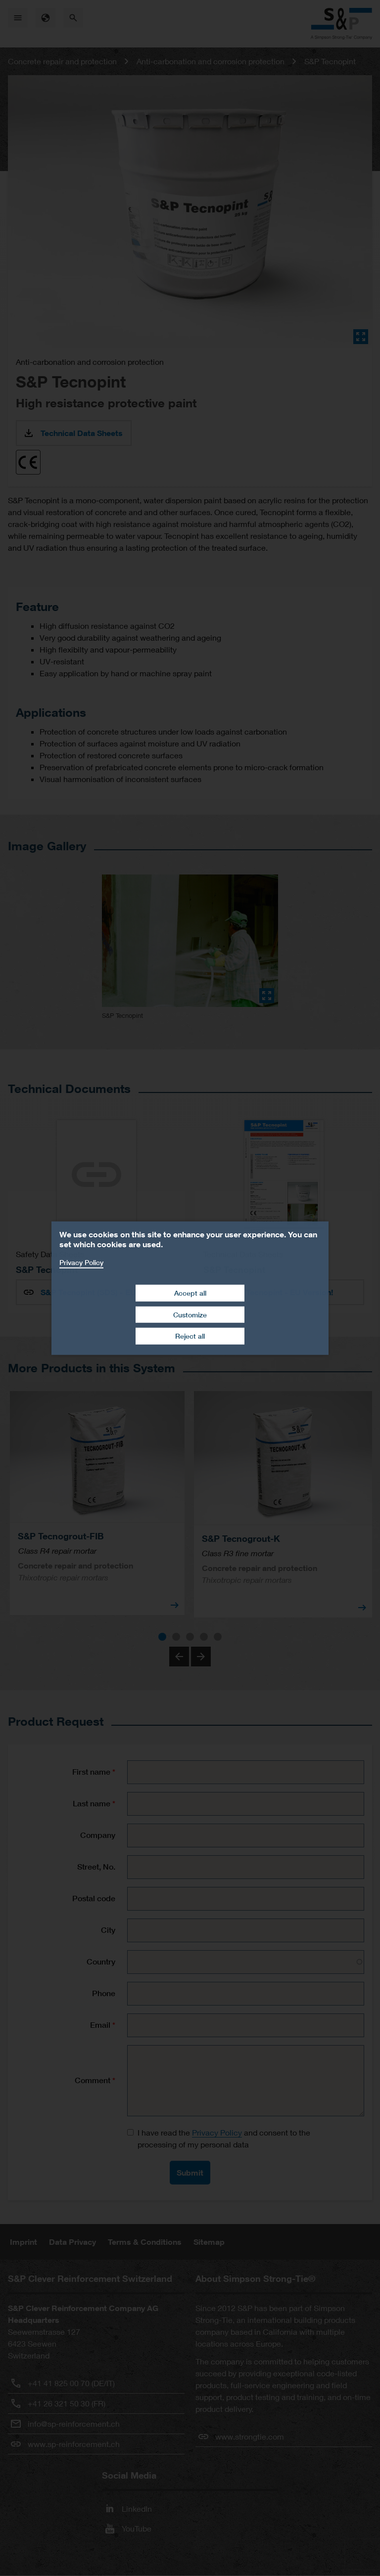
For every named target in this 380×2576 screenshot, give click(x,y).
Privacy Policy (81, 1262)
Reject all (190, 1336)
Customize (190, 1314)
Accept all (190, 1293)
